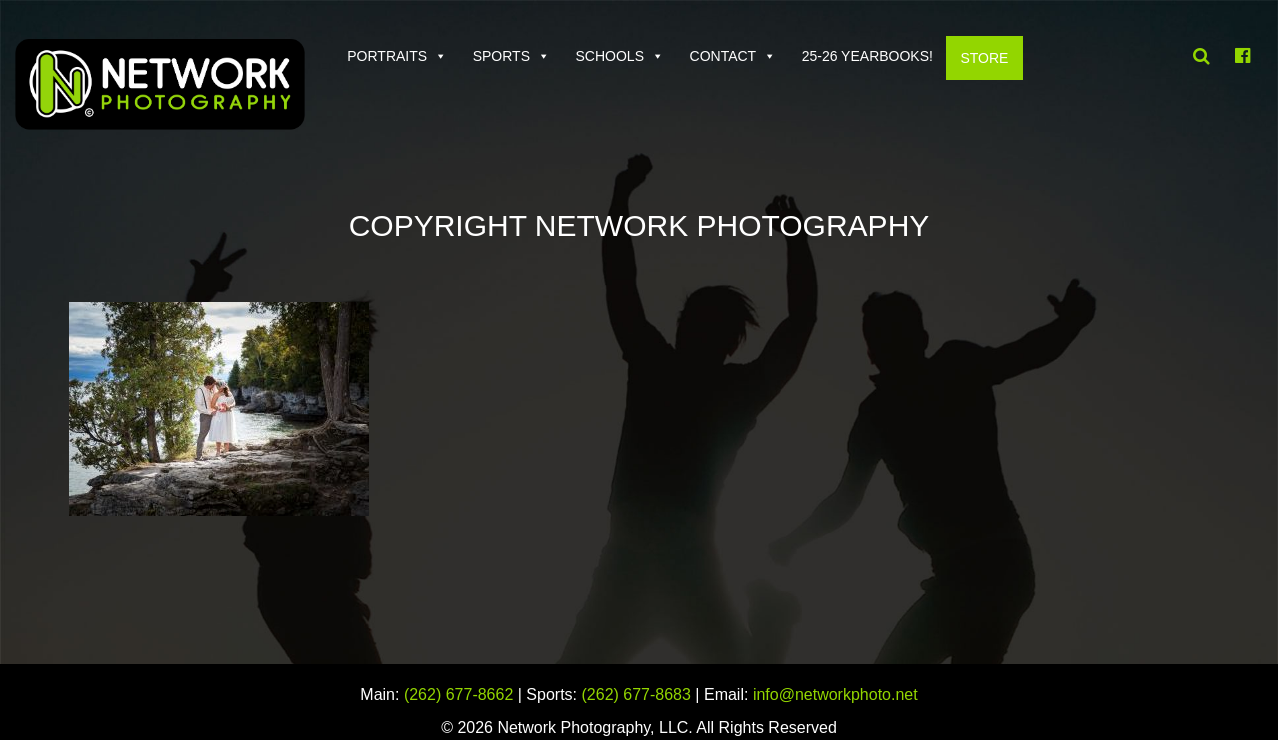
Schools (610, 56)
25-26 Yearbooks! (867, 56)
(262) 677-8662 (458, 694)
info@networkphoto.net (835, 694)
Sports (501, 56)
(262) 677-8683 (636, 694)
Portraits (387, 56)
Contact (723, 56)
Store (984, 58)
